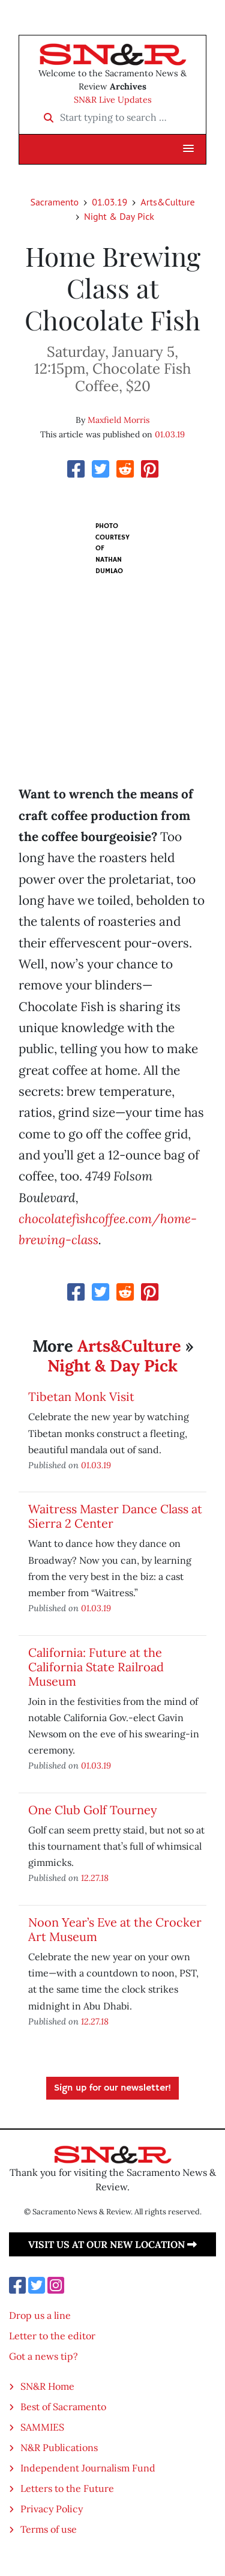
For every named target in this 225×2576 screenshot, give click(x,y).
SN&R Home (47, 2386)
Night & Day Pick (119, 216)
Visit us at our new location (112, 2244)
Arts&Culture (167, 202)
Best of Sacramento (63, 2407)
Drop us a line (40, 2315)
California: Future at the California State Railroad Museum (96, 1667)
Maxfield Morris (118, 420)
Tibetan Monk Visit (81, 1396)
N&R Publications (59, 2447)
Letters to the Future (67, 2488)
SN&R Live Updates (113, 99)
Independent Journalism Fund (87, 2468)
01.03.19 (109, 202)
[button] (188, 149)
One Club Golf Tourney (92, 1809)
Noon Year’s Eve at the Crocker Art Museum (115, 1929)
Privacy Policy (51, 2509)
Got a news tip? (43, 2356)
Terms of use (48, 2529)
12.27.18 (95, 1877)
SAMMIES (42, 2427)
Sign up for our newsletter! (112, 2088)
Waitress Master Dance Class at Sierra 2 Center (115, 1516)
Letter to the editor (52, 2336)
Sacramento (54, 202)
